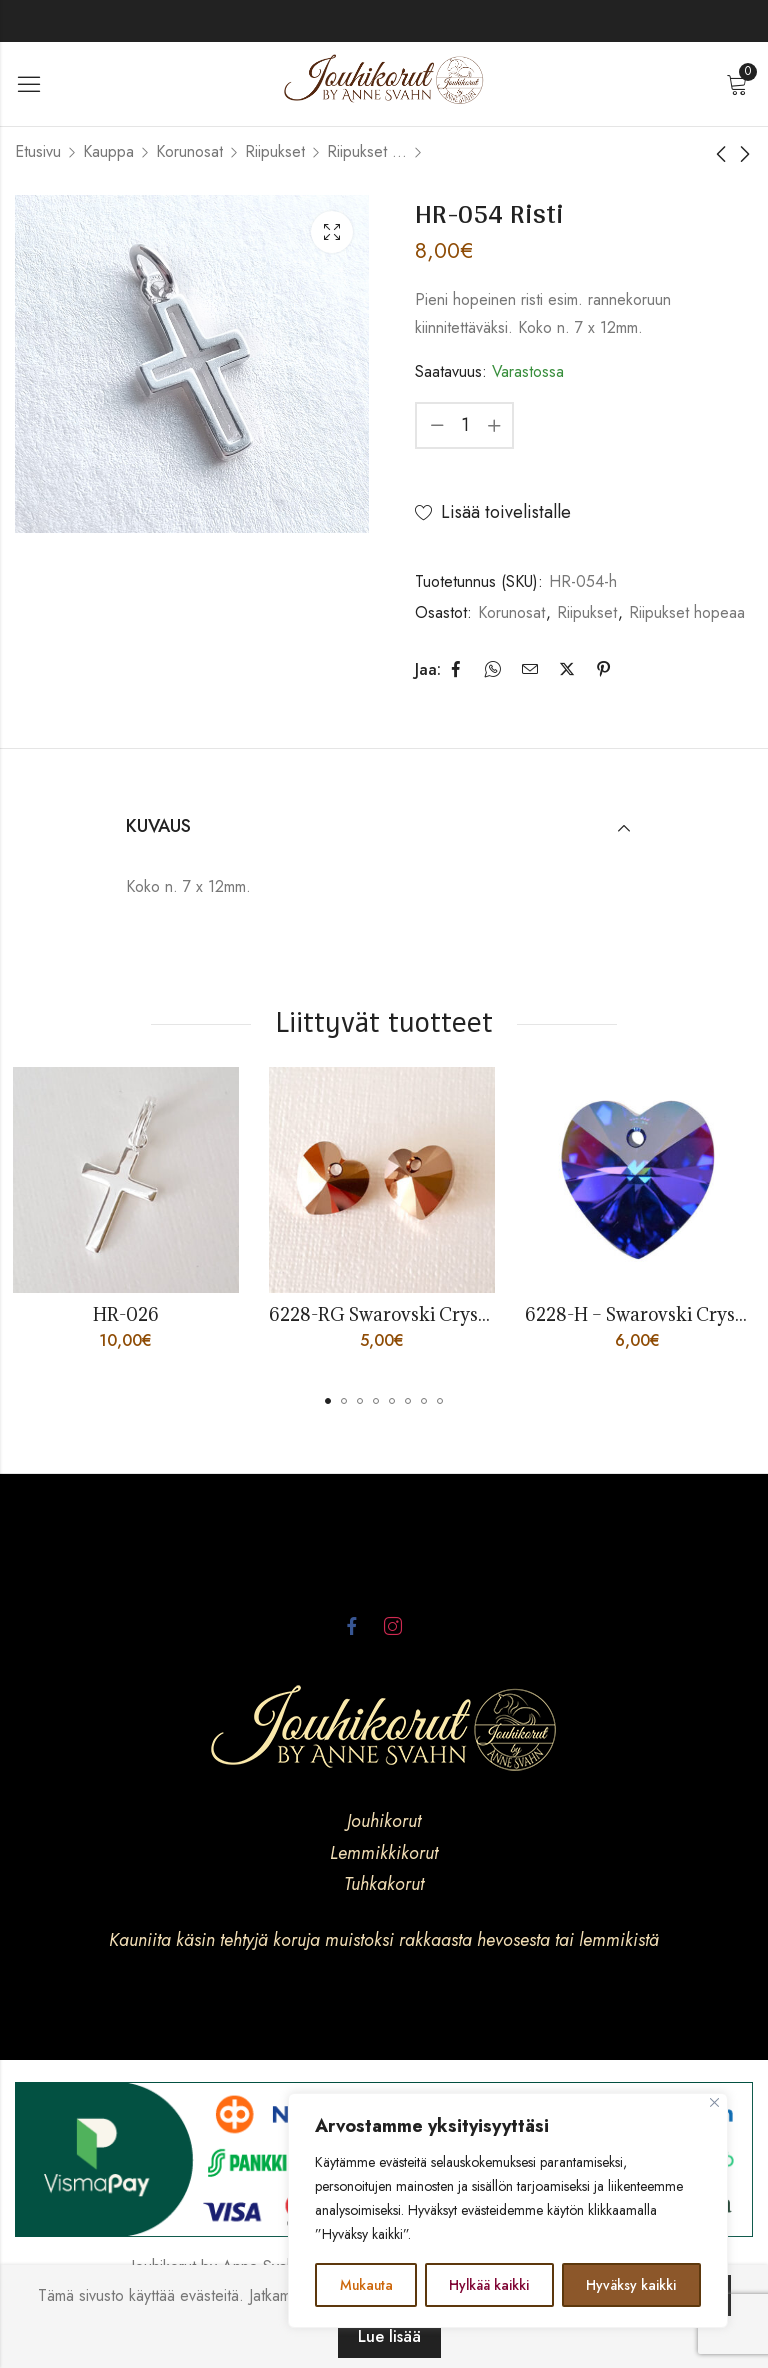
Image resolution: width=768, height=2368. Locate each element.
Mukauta (366, 2285)
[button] (328, 1401)
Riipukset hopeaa (367, 151)
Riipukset (275, 151)
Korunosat (189, 151)
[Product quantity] (465, 425)
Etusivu (38, 151)
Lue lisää (389, 2336)
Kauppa (108, 151)
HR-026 (128, 1314)
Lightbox (332, 232)
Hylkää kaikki (490, 2285)
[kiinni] (714, 2103)
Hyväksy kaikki (632, 2285)
